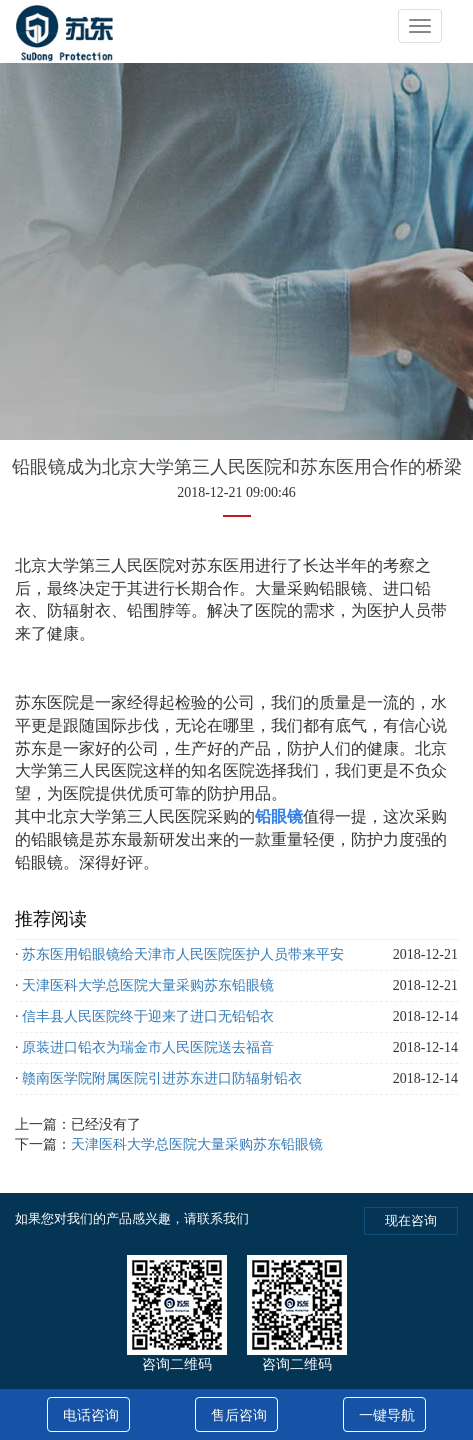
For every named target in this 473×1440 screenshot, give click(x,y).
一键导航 (387, 1415)
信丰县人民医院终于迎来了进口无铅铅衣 (148, 1016)
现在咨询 (411, 1220)
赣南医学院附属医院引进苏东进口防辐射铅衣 (162, 1078)
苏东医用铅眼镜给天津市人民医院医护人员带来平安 (183, 954)
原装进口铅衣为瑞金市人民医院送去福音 (148, 1047)
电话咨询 (91, 1415)
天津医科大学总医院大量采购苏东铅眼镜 (148, 985)
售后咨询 (239, 1415)
